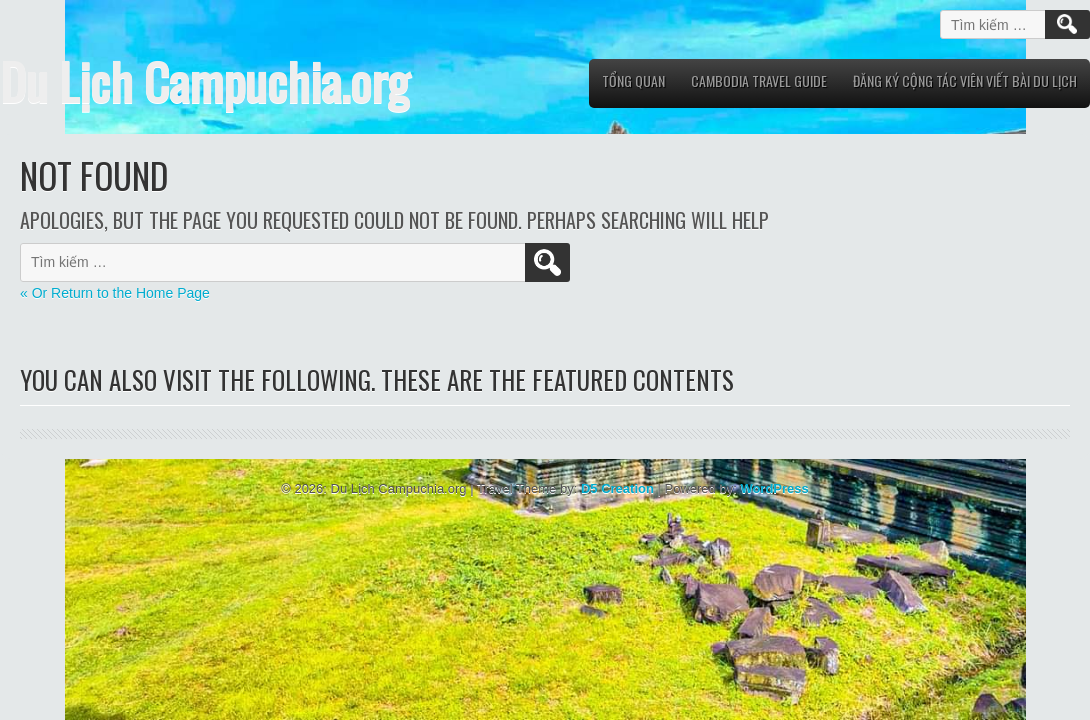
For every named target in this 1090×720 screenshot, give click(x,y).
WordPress (774, 488)
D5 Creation (617, 488)
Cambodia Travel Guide (759, 80)
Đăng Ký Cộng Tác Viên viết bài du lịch (965, 80)
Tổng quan (633, 80)
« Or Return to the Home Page (115, 293)
